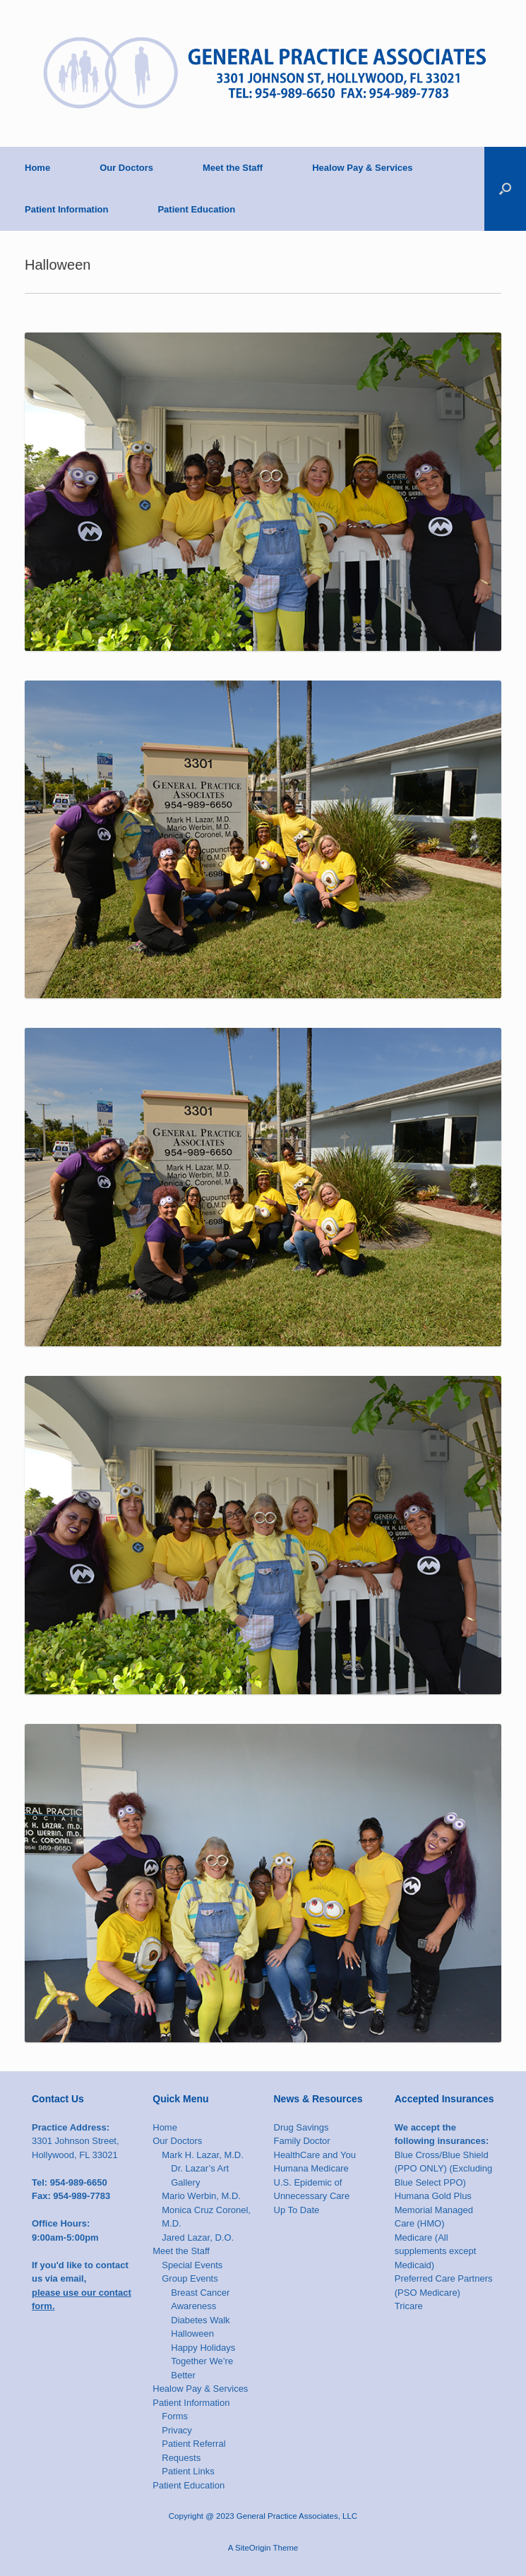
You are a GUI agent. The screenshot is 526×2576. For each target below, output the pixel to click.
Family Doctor (302, 2140)
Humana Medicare (311, 2168)
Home (37, 167)
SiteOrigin (253, 2548)
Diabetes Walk (200, 2320)
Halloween (192, 2333)
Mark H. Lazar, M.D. (203, 2155)
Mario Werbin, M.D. (201, 2196)
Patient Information (66, 209)
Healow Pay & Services (362, 167)
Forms (175, 2416)
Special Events (192, 2265)
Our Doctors (126, 167)
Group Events (190, 2278)
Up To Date (297, 2210)
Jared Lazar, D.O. (198, 2237)
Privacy (177, 2430)
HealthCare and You (315, 2155)
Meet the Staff (233, 167)
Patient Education (196, 209)
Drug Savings (301, 2127)
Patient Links (188, 2471)
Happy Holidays (203, 2347)
